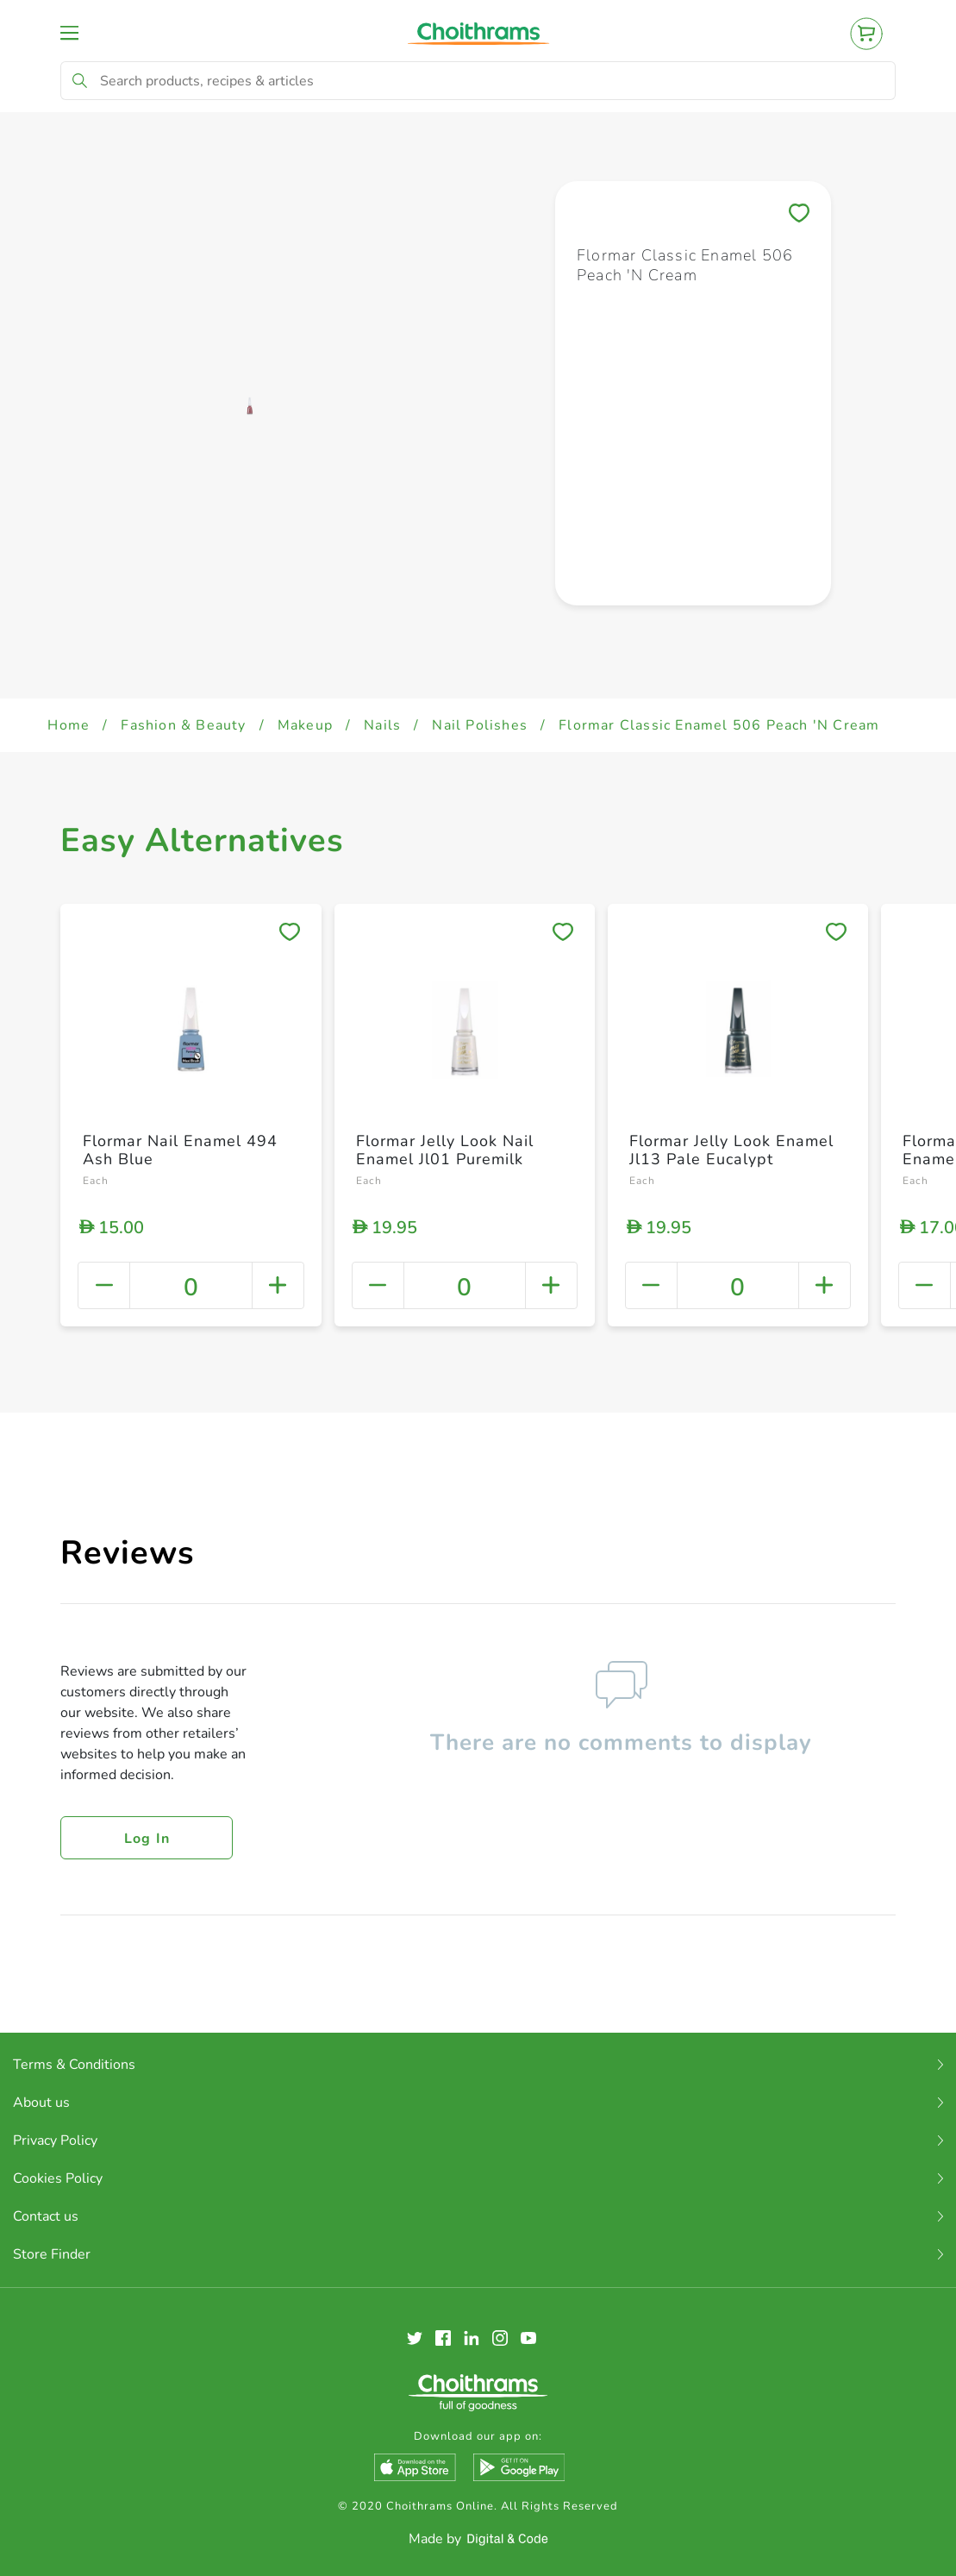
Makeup (305, 725)
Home (68, 725)
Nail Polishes (480, 725)
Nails (382, 725)
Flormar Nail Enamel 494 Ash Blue (180, 1150)
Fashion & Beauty (183, 725)
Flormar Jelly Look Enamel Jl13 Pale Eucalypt (731, 1150)
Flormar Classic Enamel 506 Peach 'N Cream (719, 725)
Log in (147, 1838)
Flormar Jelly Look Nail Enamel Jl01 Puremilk (445, 1150)
